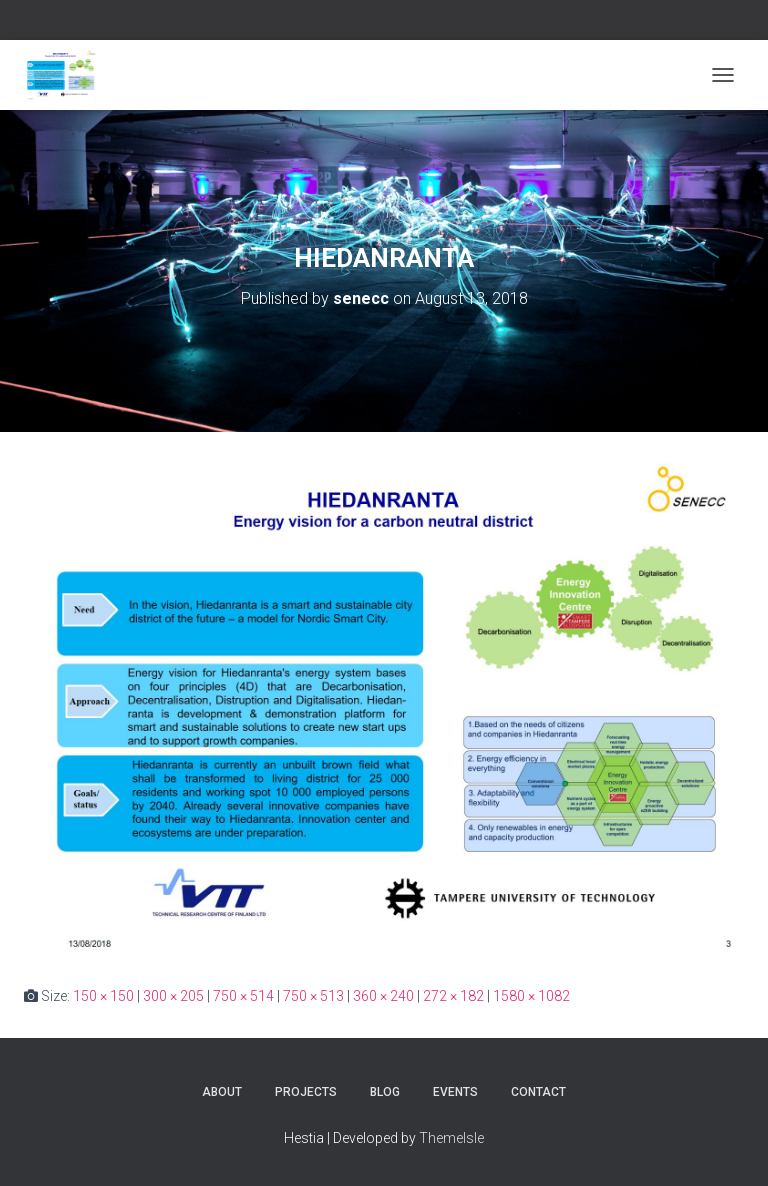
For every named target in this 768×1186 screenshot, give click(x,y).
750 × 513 (313, 996)
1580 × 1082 (531, 996)
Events (455, 1092)
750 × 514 (243, 996)
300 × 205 (173, 996)
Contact (538, 1092)
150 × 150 (103, 996)
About (222, 1092)
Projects (306, 1092)
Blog (385, 1092)
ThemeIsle (451, 1138)
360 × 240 (383, 996)
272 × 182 (453, 996)
